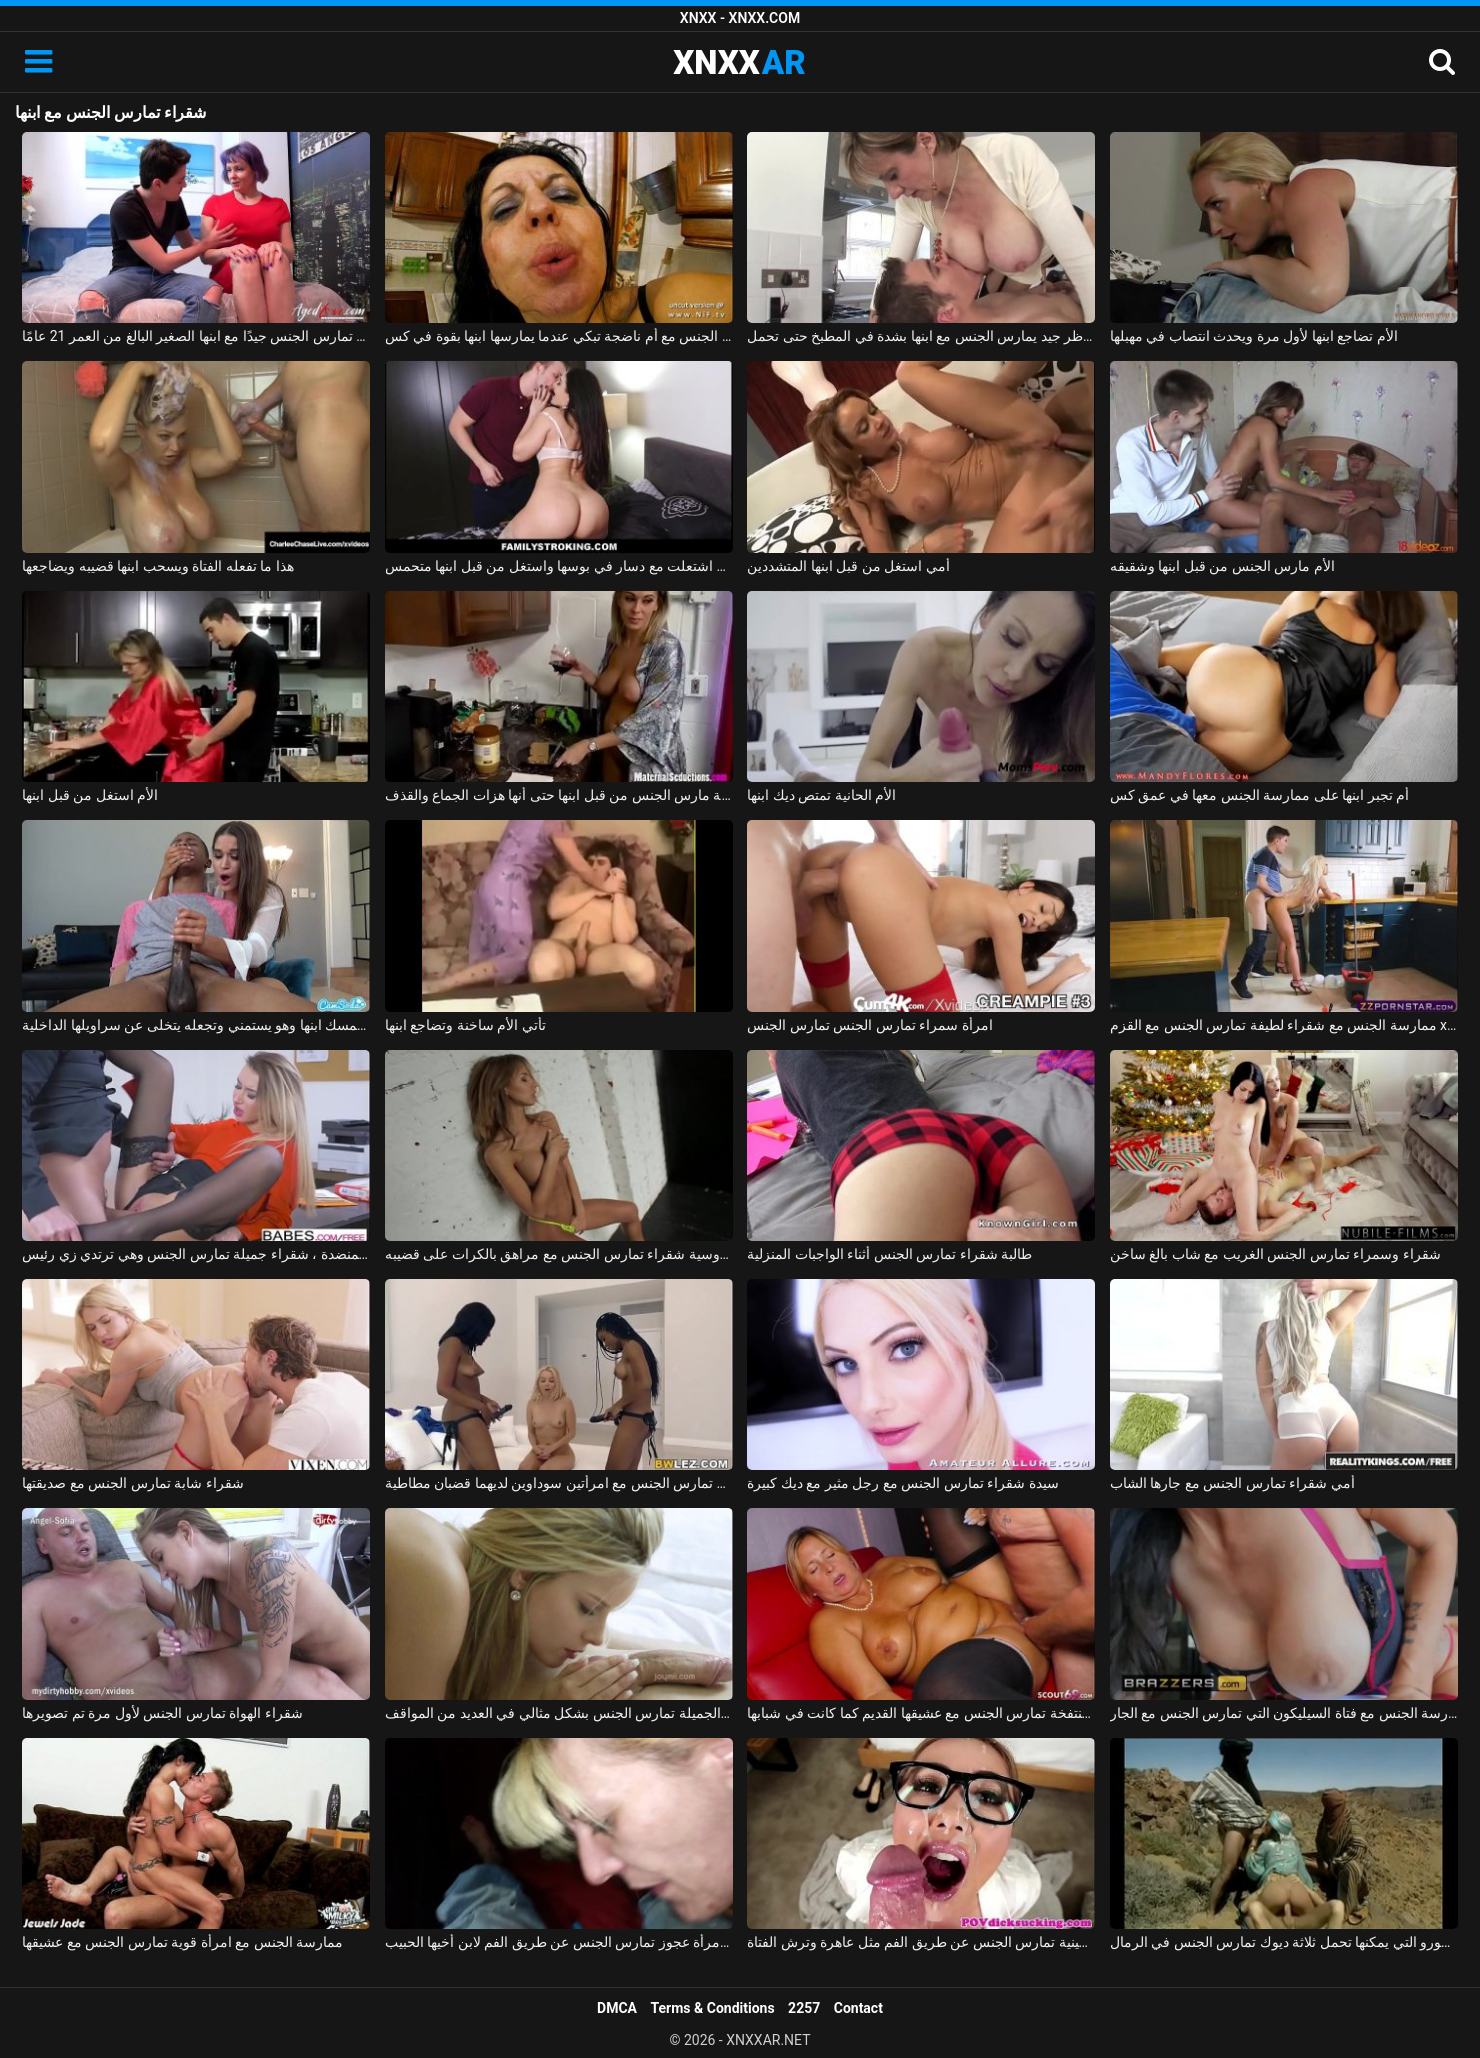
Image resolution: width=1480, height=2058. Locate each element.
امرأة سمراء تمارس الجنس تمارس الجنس (869, 1025)
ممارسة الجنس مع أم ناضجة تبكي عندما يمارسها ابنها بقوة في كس (559, 336)
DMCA (617, 2008)
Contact (858, 2008)
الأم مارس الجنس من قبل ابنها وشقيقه (1222, 566)
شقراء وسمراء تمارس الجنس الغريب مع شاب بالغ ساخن (1275, 1254)
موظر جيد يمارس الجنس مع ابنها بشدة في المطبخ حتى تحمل (921, 336)
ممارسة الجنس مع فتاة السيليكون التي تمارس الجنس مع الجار (1284, 1713)
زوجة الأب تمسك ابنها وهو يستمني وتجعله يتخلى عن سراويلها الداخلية (196, 1025)
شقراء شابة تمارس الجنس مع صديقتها (132, 1483)
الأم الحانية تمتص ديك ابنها (821, 795)
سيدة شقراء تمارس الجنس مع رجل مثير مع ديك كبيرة (902, 1483)
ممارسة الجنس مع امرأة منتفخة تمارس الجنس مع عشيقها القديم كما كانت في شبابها (921, 1713)
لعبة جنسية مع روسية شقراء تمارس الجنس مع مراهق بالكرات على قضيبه (559, 1254)
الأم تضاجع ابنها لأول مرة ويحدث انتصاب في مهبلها (1254, 336)
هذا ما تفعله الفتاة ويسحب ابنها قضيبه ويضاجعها (157, 566)
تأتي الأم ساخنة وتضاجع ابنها (465, 1025)
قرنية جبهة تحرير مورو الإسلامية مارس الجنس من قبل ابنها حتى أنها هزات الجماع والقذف (559, 795)
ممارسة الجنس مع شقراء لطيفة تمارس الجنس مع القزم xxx (1284, 1025)
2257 (804, 2008)
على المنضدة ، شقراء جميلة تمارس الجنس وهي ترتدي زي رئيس (196, 1254)
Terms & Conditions (713, 2008)
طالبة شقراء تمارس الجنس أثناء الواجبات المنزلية (889, 1254)
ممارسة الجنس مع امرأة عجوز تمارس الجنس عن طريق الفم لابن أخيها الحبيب (559, 1942)
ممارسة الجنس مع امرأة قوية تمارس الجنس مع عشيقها (182, 1942)
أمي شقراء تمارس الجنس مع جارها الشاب (1232, 1483)
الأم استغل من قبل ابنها (90, 795)
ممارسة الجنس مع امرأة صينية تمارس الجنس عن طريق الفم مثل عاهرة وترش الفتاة (921, 1942)
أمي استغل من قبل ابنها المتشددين (848, 566)
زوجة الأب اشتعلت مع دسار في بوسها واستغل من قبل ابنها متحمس (559, 566)
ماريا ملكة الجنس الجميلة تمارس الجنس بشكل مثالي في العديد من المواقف (559, 1713)
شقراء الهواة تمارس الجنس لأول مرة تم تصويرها (162, 1713)
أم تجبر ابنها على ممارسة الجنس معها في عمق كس (1259, 795)
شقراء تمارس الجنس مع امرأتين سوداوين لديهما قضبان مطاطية (559, 1483)
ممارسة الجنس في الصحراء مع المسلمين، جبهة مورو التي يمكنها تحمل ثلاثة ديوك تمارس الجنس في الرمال (1284, 1942)
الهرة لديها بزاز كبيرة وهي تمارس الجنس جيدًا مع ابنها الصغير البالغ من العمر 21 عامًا (196, 336)
